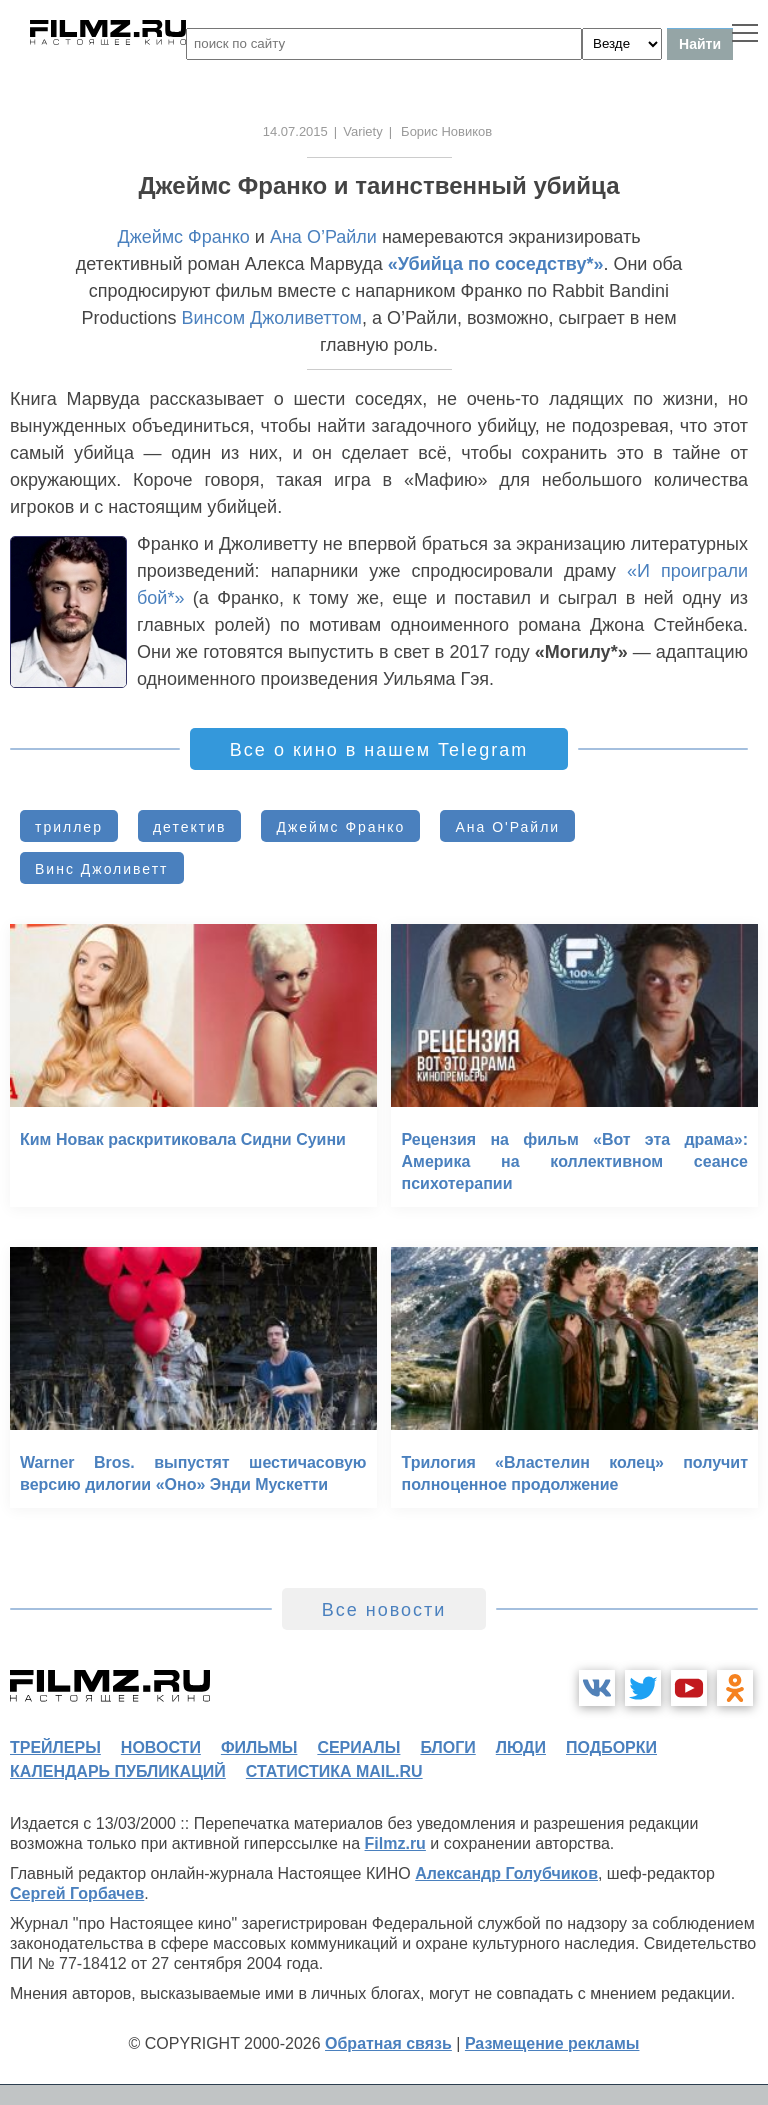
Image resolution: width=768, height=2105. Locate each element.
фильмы (259, 1747)
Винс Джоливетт (102, 869)
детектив (189, 827)
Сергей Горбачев (77, 1893)
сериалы (358, 1747)
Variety (363, 131)
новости (161, 1747)
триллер (69, 827)
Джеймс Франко (183, 237)
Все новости (384, 1610)
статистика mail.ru (334, 1771)
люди (521, 1747)
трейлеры (55, 1747)
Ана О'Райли (507, 827)
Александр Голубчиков (506, 1873)
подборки (611, 1747)
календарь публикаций (118, 1771)
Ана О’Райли (323, 237)
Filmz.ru (395, 1843)
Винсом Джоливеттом (271, 318)
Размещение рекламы (552, 2043)
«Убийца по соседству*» (496, 264)
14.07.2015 (295, 131)
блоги (447, 1747)
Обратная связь (388, 2043)
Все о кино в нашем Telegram (379, 750)
